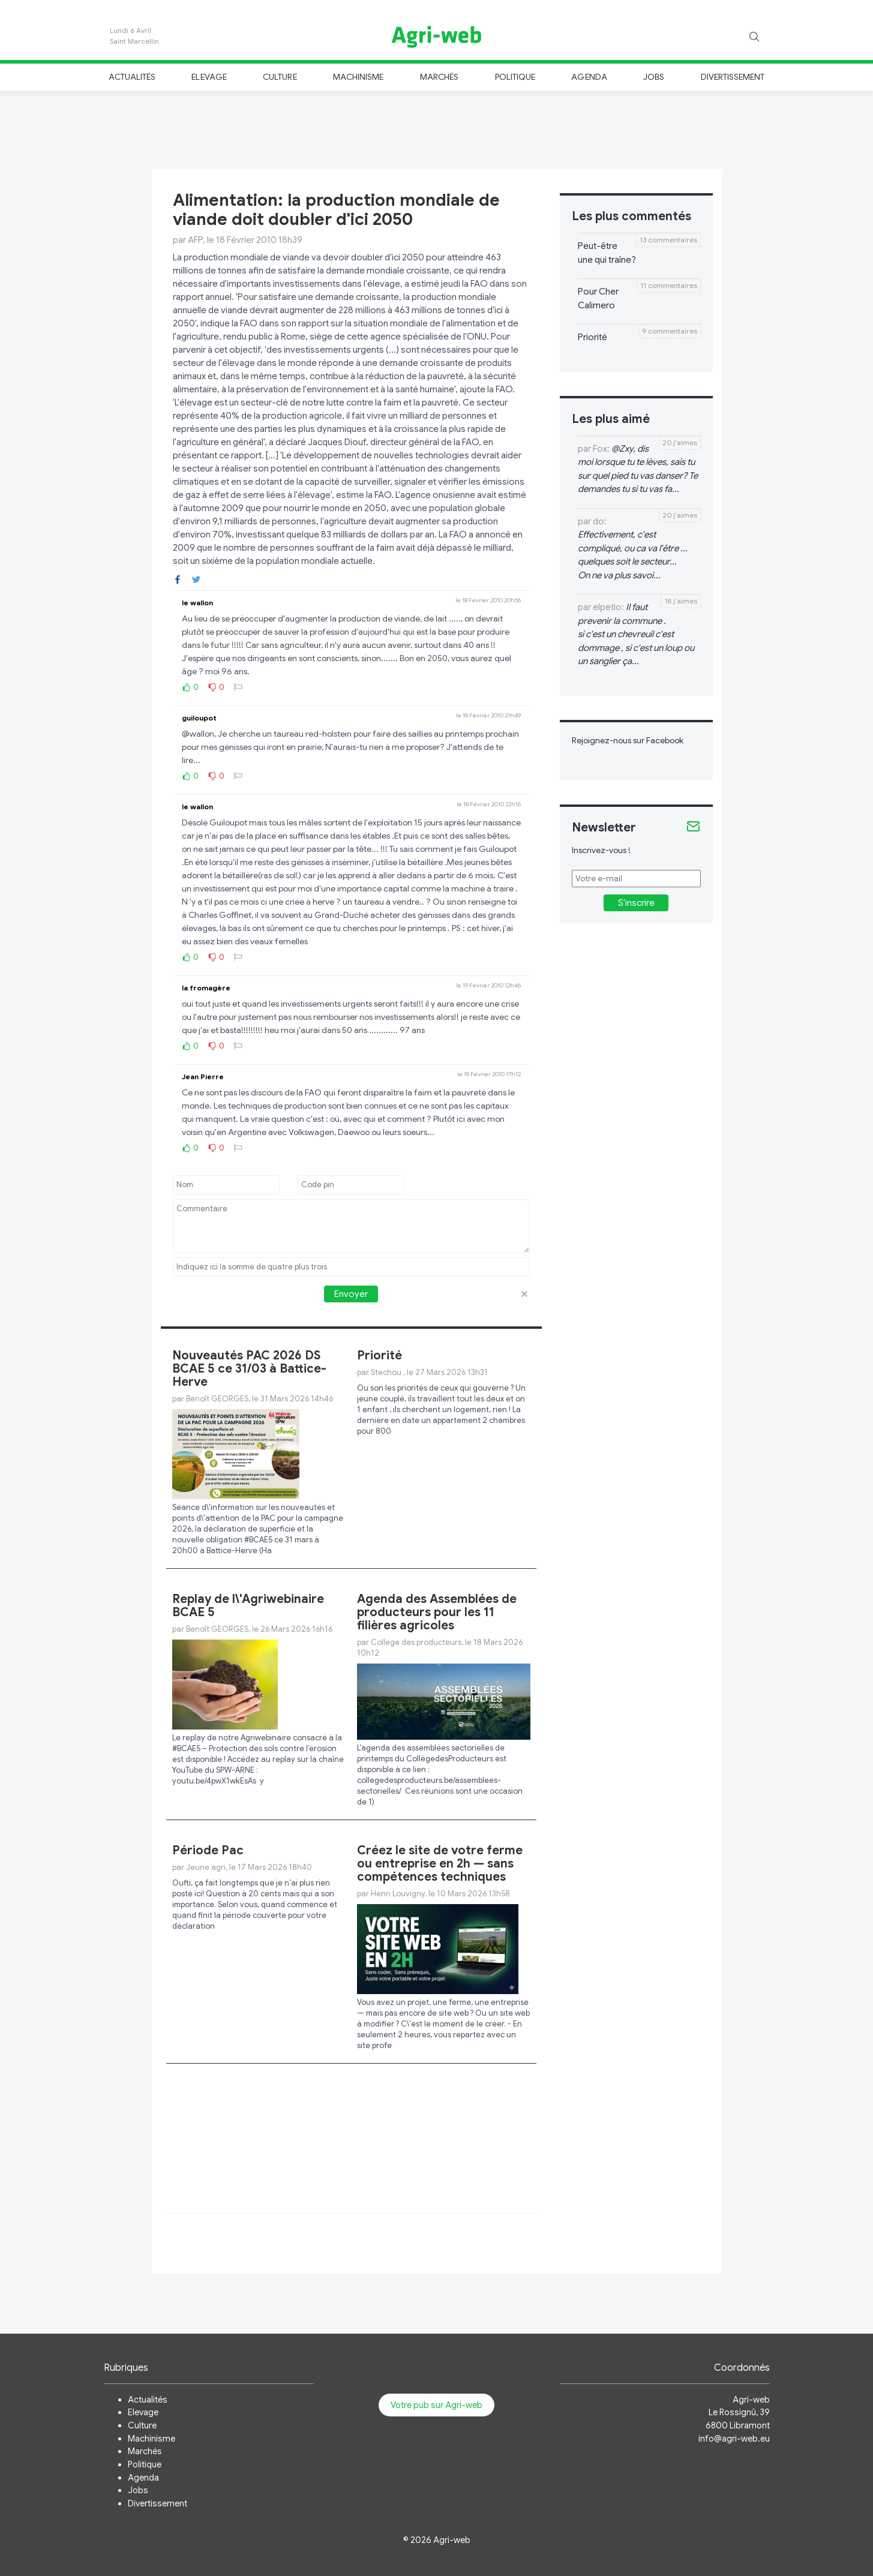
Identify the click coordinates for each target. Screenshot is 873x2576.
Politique (515, 76)
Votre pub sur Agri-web (436, 2405)
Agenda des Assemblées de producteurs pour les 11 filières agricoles (437, 1612)
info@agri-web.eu (734, 2438)
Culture (279, 76)
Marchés (439, 76)
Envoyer (351, 1294)
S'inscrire (636, 902)
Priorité (379, 1355)
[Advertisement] (436, 128)
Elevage (208, 76)
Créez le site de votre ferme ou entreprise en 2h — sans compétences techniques (440, 1863)
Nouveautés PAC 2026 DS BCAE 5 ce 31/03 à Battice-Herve (249, 1368)
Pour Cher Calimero (598, 298)
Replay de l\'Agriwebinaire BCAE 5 (248, 1606)
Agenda (589, 76)
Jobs (653, 76)
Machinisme (358, 76)
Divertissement (733, 76)
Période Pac (208, 1850)
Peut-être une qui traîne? (607, 253)
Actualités (132, 76)
